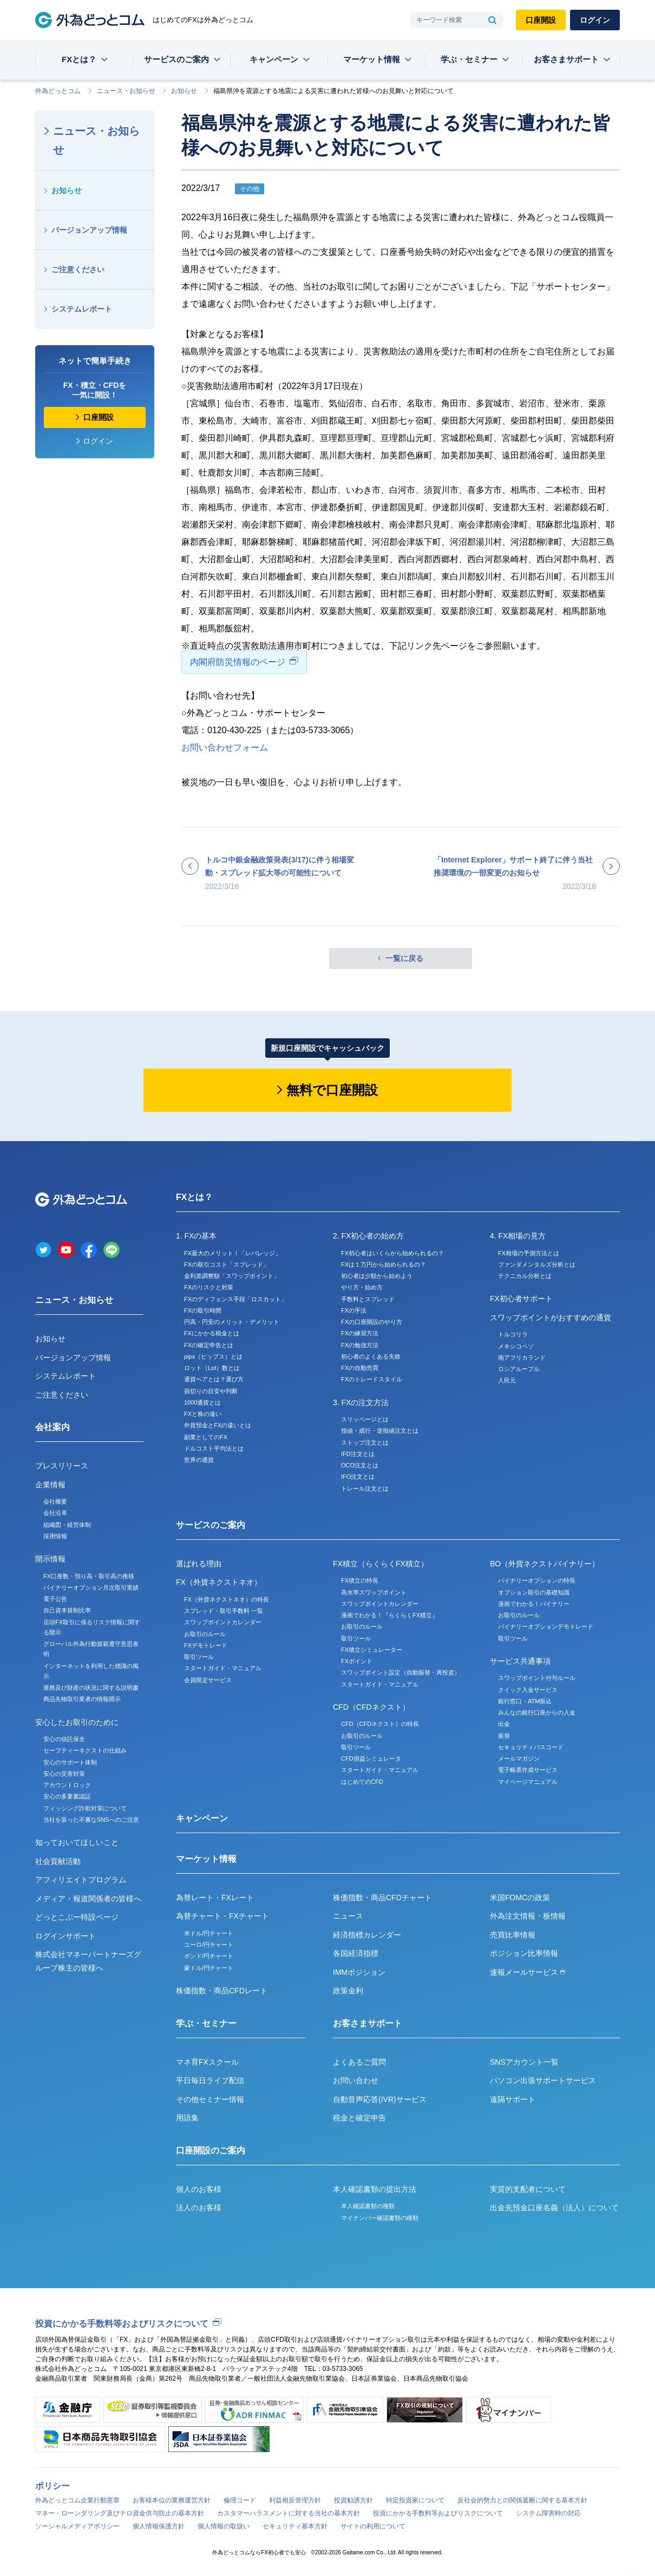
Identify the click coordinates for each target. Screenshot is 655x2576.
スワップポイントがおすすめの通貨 (550, 1317)
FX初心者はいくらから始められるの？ (392, 1253)
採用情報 (55, 1536)
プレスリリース (61, 1465)
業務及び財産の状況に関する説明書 (91, 1687)
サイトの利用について (372, 2526)
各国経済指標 (355, 1953)
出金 (504, 1724)
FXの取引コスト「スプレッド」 (226, 1264)
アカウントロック (67, 1785)
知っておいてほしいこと (77, 1842)
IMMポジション (359, 1972)
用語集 (187, 2117)
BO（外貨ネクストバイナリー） (544, 1563)
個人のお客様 (198, 2189)
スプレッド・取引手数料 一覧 (223, 1610)
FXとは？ (79, 59)
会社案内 (52, 1427)
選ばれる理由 (198, 1563)
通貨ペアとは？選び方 (214, 1379)
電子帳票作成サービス (528, 1770)
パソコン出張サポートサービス (543, 2080)
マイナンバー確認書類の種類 (379, 2218)
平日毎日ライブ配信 (210, 2080)
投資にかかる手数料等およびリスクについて (121, 2323)
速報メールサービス (528, 1972)
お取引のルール (205, 1634)
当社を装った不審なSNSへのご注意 (91, 1819)
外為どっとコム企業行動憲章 (77, 2500)
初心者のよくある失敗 (371, 1356)
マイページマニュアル (528, 1781)
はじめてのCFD (362, 1781)
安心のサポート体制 (70, 1762)
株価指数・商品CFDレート (221, 1990)
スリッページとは (365, 1419)
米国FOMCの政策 (520, 1897)
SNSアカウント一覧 (524, 2062)
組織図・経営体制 (67, 1524)
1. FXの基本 (196, 1235)
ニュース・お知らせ (126, 91)
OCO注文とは (359, 1465)
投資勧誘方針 (353, 2500)
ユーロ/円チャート (208, 1944)
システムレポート (81, 309)
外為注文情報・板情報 (528, 1916)
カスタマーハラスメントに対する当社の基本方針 (288, 2513)
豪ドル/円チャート (208, 1968)
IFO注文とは (358, 1476)
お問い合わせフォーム (224, 747)
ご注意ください (77, 269)
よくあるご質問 (359, 2062)
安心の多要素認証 (67, 1796)
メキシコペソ (516, 1346)
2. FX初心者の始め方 (368, 1235)
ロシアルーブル (519, 1369)
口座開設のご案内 (210, 2150)
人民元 (507, 1380)
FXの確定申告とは (208, 1345)
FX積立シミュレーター (371, 1649)
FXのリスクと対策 (208, 1287)
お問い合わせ (355, 2080)
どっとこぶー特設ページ (77, 1917)
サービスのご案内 (176, 59)
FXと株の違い (202, 1414)
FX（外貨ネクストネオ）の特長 (226, 1599)
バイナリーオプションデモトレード (545, 1626)
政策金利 (348, 1990)
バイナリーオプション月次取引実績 (91, 1587)
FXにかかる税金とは (211, 1333)
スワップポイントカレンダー (222, 1622)
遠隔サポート (512, 2099)
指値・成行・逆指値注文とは (379, 1430)
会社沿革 (55, 1513)
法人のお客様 (198, 2207)
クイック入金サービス (528, 1689)
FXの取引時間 (202, 1310)
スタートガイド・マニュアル (222, 1668)
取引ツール (199, 1656)
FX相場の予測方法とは (528, 1253)
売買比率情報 (512, 1935)
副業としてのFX (205, 1437)
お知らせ (184, 91)
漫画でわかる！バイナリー (533, 1603)
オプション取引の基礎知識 (533, 1592)
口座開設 (541, 20)
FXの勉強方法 (359, 1345)
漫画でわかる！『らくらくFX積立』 (389, 1615)
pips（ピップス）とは (213, 1356)
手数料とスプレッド (368, 1299)
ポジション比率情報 (524, 1953)
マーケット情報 (371, 59)
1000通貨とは (202, 1402)
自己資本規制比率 (67, 1610)
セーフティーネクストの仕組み (85, 1750)
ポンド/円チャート (208, 1956)
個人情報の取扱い (224, 2526)
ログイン (595, 20)
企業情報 (50, 1484)
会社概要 (55, 1501)
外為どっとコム (58, 91)
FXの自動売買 (359, 1368)
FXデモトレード (205, 1645)
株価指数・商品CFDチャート (382, 1897)
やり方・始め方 (362, 1287)
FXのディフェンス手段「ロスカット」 (235, 1299)
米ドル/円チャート (208, 1933)
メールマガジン (519, 1758)
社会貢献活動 (58, 1861)
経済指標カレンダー (367, 1935)
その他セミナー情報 (210, 2099)
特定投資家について (415, 2500)
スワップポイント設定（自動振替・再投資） (400, 1672)
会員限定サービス (208, 1680)
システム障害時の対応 (548, 2513)
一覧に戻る (404, 958)
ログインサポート (65, 1936)
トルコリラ (513, 1334)
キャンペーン (274, 59)
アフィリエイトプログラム (80, 1879)
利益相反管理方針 (295, 2500)
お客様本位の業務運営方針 (172, 2500)
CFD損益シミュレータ (371, 1758)
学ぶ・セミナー (469, 59)
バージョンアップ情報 (89, 230)
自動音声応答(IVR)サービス (380, 2099)
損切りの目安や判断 (211, 1391)
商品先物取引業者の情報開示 (82, 1699)
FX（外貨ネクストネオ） (218, 1582)
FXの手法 (353, 1310)
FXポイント (356, 1661)
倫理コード (240, 2500)
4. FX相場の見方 (518, 1235)
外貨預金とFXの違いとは (217, 1425)
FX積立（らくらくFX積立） (380, 1563)
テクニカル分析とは (525, 1276)
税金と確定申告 (359, 2117)
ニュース (348, 1916)
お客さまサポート (566, 59)
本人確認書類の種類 (368, 2206)
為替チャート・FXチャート (222, 1916)
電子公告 (55, 1599)
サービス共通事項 (520, 1661)
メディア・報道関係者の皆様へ (88, 1898)
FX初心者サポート (521, 1298)
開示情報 (50, 1558)
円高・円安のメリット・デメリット (231, 1322)
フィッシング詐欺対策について (85, 1808)
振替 (504, 1735)
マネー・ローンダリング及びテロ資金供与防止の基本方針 (119, 2513)
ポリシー (52, 2486)
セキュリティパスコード (531, 1747)
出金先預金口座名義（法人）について (554, 2207)
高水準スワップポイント (374, 1592)
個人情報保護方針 (159, 2526)
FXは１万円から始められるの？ (383, 1264)
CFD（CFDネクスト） (371, 1707)
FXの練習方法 (359, 1333)
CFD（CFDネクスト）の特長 (380, 1724)
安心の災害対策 (64, 1773)
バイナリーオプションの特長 (536, 1580)
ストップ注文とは (365, 1442)
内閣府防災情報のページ (237, 662)
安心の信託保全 (64, 1739)
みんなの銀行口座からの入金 (536, 1712)
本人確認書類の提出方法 (374, 2189)
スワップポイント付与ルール (536, 1678)
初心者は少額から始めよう (376, 1276)
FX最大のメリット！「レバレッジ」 (232, 1253)
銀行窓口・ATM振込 (525, 1701)
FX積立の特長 (359, 1580)
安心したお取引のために (77, 1722)
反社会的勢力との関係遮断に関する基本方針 (522, 2500)
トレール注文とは (365, 1488)
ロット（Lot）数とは (212, 1368)
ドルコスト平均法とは (214, 1448)
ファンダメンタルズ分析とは (536, 1264)
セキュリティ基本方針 (295, 2526)
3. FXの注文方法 (361, 1402)
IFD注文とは (358, 1454)
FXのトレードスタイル (371, 1379)
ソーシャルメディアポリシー (77, 2526)
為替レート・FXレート (215, 1897)
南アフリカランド (522, 1357)
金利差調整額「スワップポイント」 (231, 1276)
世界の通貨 (199, 1460)
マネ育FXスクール (207, 2062)
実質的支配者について (528, 2189)
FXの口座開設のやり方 (371, 1322)
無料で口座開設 (332, 1090)
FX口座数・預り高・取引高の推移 (88, 1576)
